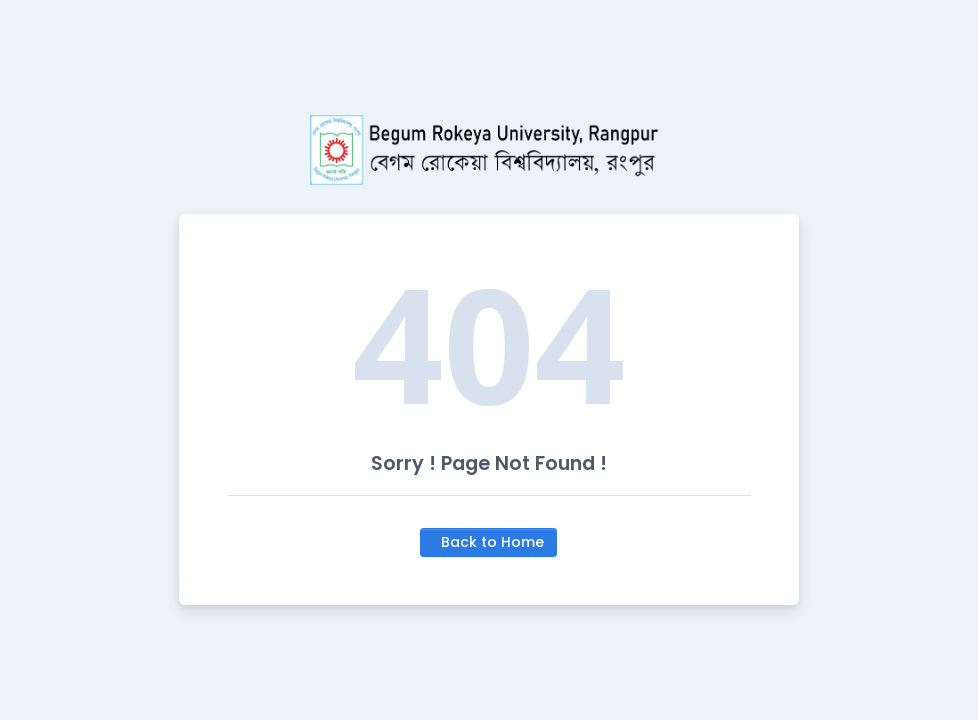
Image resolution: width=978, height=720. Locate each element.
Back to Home (492, 542)
